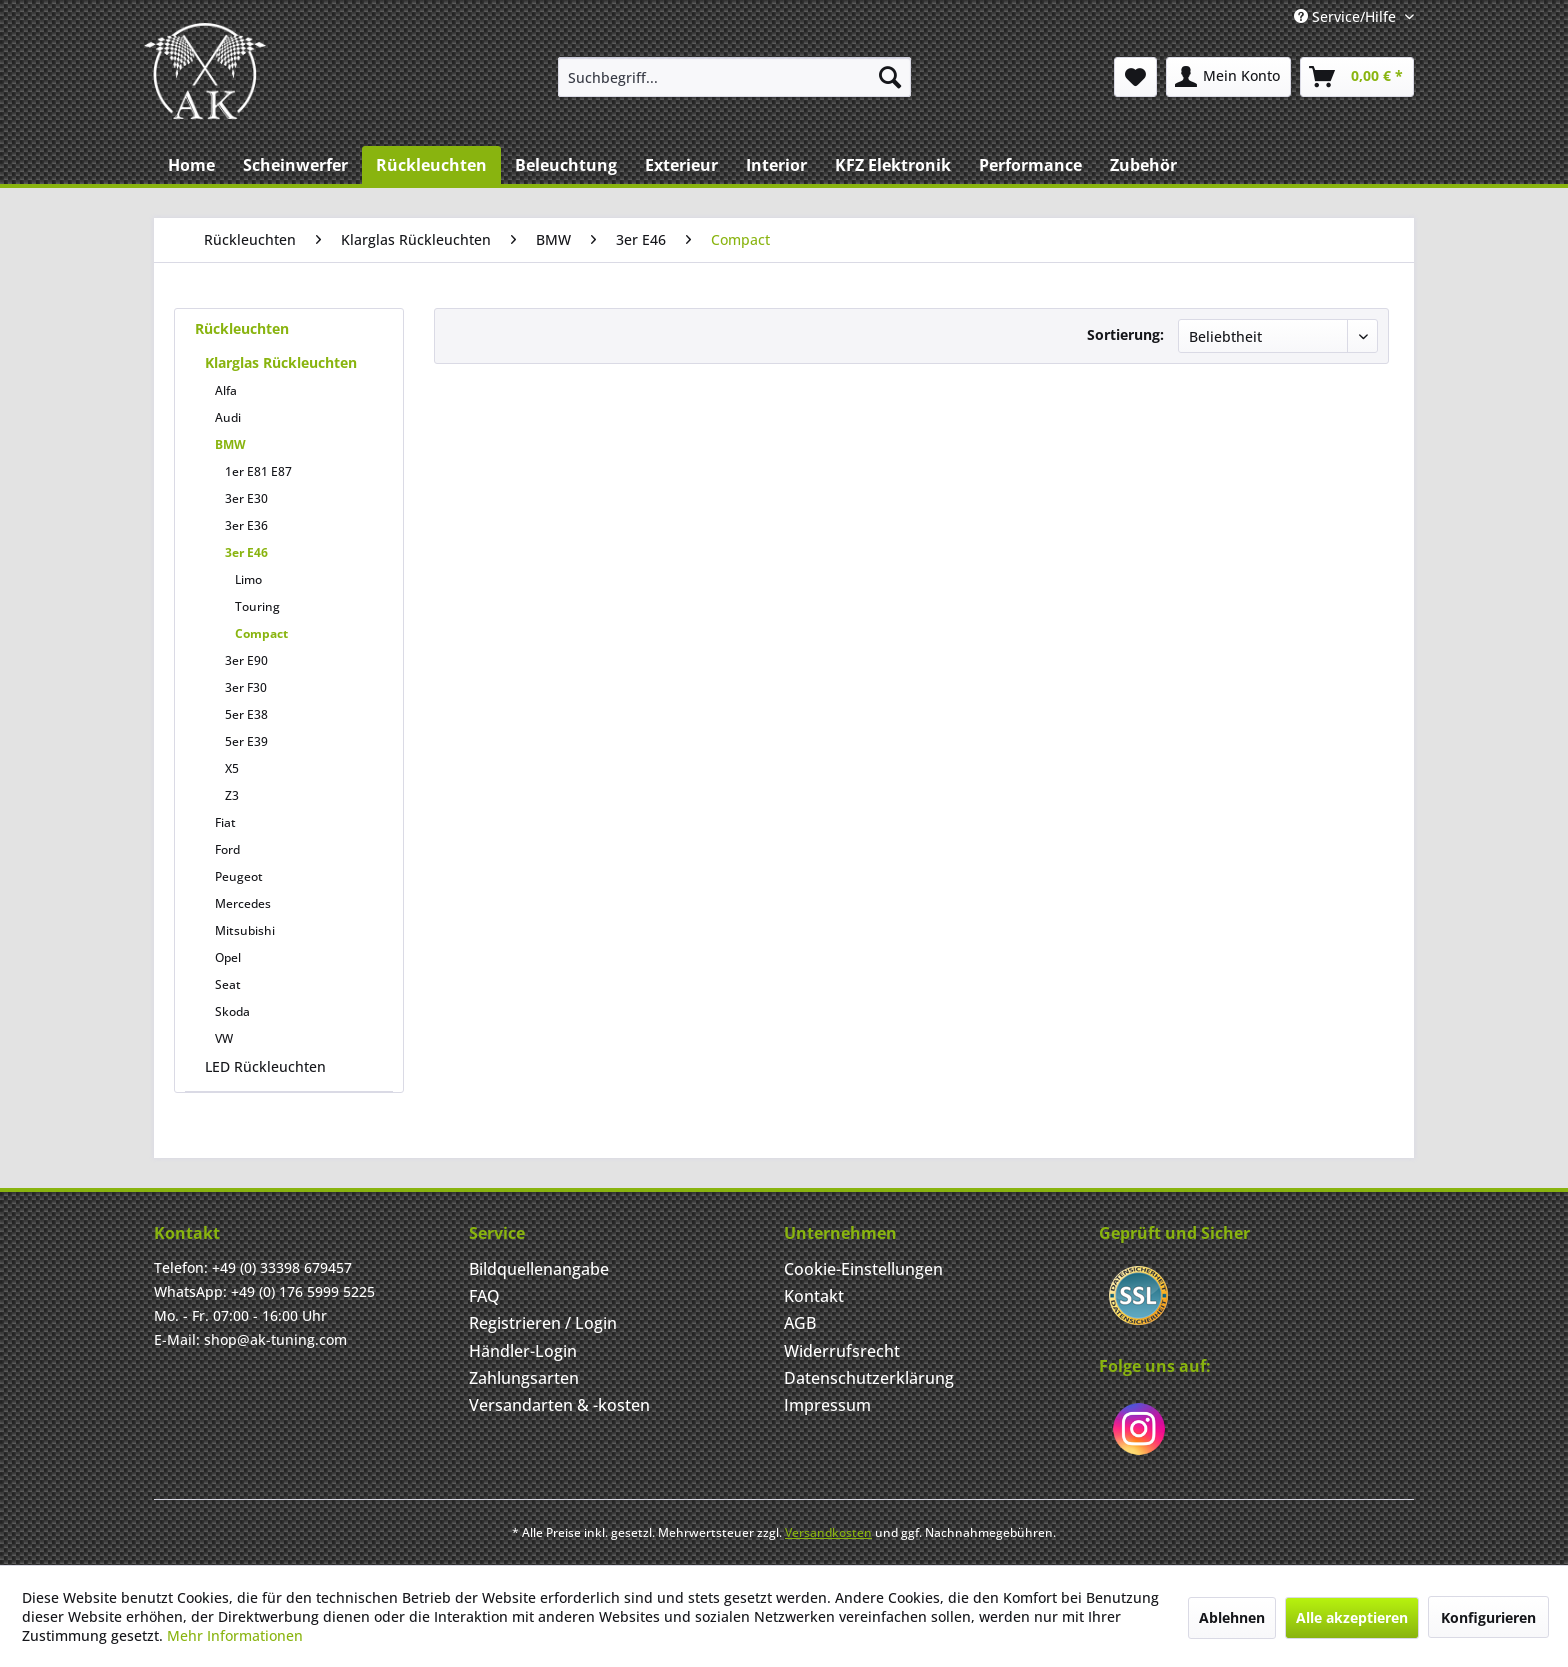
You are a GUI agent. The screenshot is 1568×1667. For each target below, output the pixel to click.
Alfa (226, 390)
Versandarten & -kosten (559, 1405)
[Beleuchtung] (566, 165)
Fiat (225, 822)
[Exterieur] (681, 165)
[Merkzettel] (1135, 77)
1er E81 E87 (258, 471)
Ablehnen (1232, 1617)
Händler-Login (523, 1351)
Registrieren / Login (543, 1323)
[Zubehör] (1143, 165)
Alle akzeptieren (1352, 1617)
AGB (800, 1323)
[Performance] (1030, 165)
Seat (228, 984)
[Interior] (776, 165)
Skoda (232, 1011)
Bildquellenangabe (539, 1269)
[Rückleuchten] (431, 165)
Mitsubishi (245, 930)
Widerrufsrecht (842, 1351)
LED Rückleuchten (265, 1066)
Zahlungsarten (524, 1378)
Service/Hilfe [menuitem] (1347, 16)
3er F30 (246, 687)
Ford (227, 849)
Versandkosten (828, 1532)
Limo (248, 579)
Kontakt (814, 1296)
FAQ (484, 1296)
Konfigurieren (1488, 1617)
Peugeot (239, 876)
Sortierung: (1125, 334)
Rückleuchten (242, 328)
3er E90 (246, 660)
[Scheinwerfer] (295, 165)
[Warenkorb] (1357, 77)
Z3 (232, 795)
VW (224, 1038)
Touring (257, 606)
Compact (261, 633)
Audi (228, 417)
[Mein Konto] (1228, 77)
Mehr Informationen (235, 1635)
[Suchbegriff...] (734, 77)
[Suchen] (890, 77)
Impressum (827, 1405)
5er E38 (246, 714)
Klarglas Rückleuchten (281, 362)
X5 (232, 768)
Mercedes (243, 903)
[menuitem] (734, 77)
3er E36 (246, 525)
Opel (228, 957)
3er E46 (246, 552)
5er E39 (246, 741)
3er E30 (246, 498)
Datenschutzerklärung (869, 1378)
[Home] (191, 165)
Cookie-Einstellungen (863, 1269)
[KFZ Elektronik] (893, 165)
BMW (230, 444)
